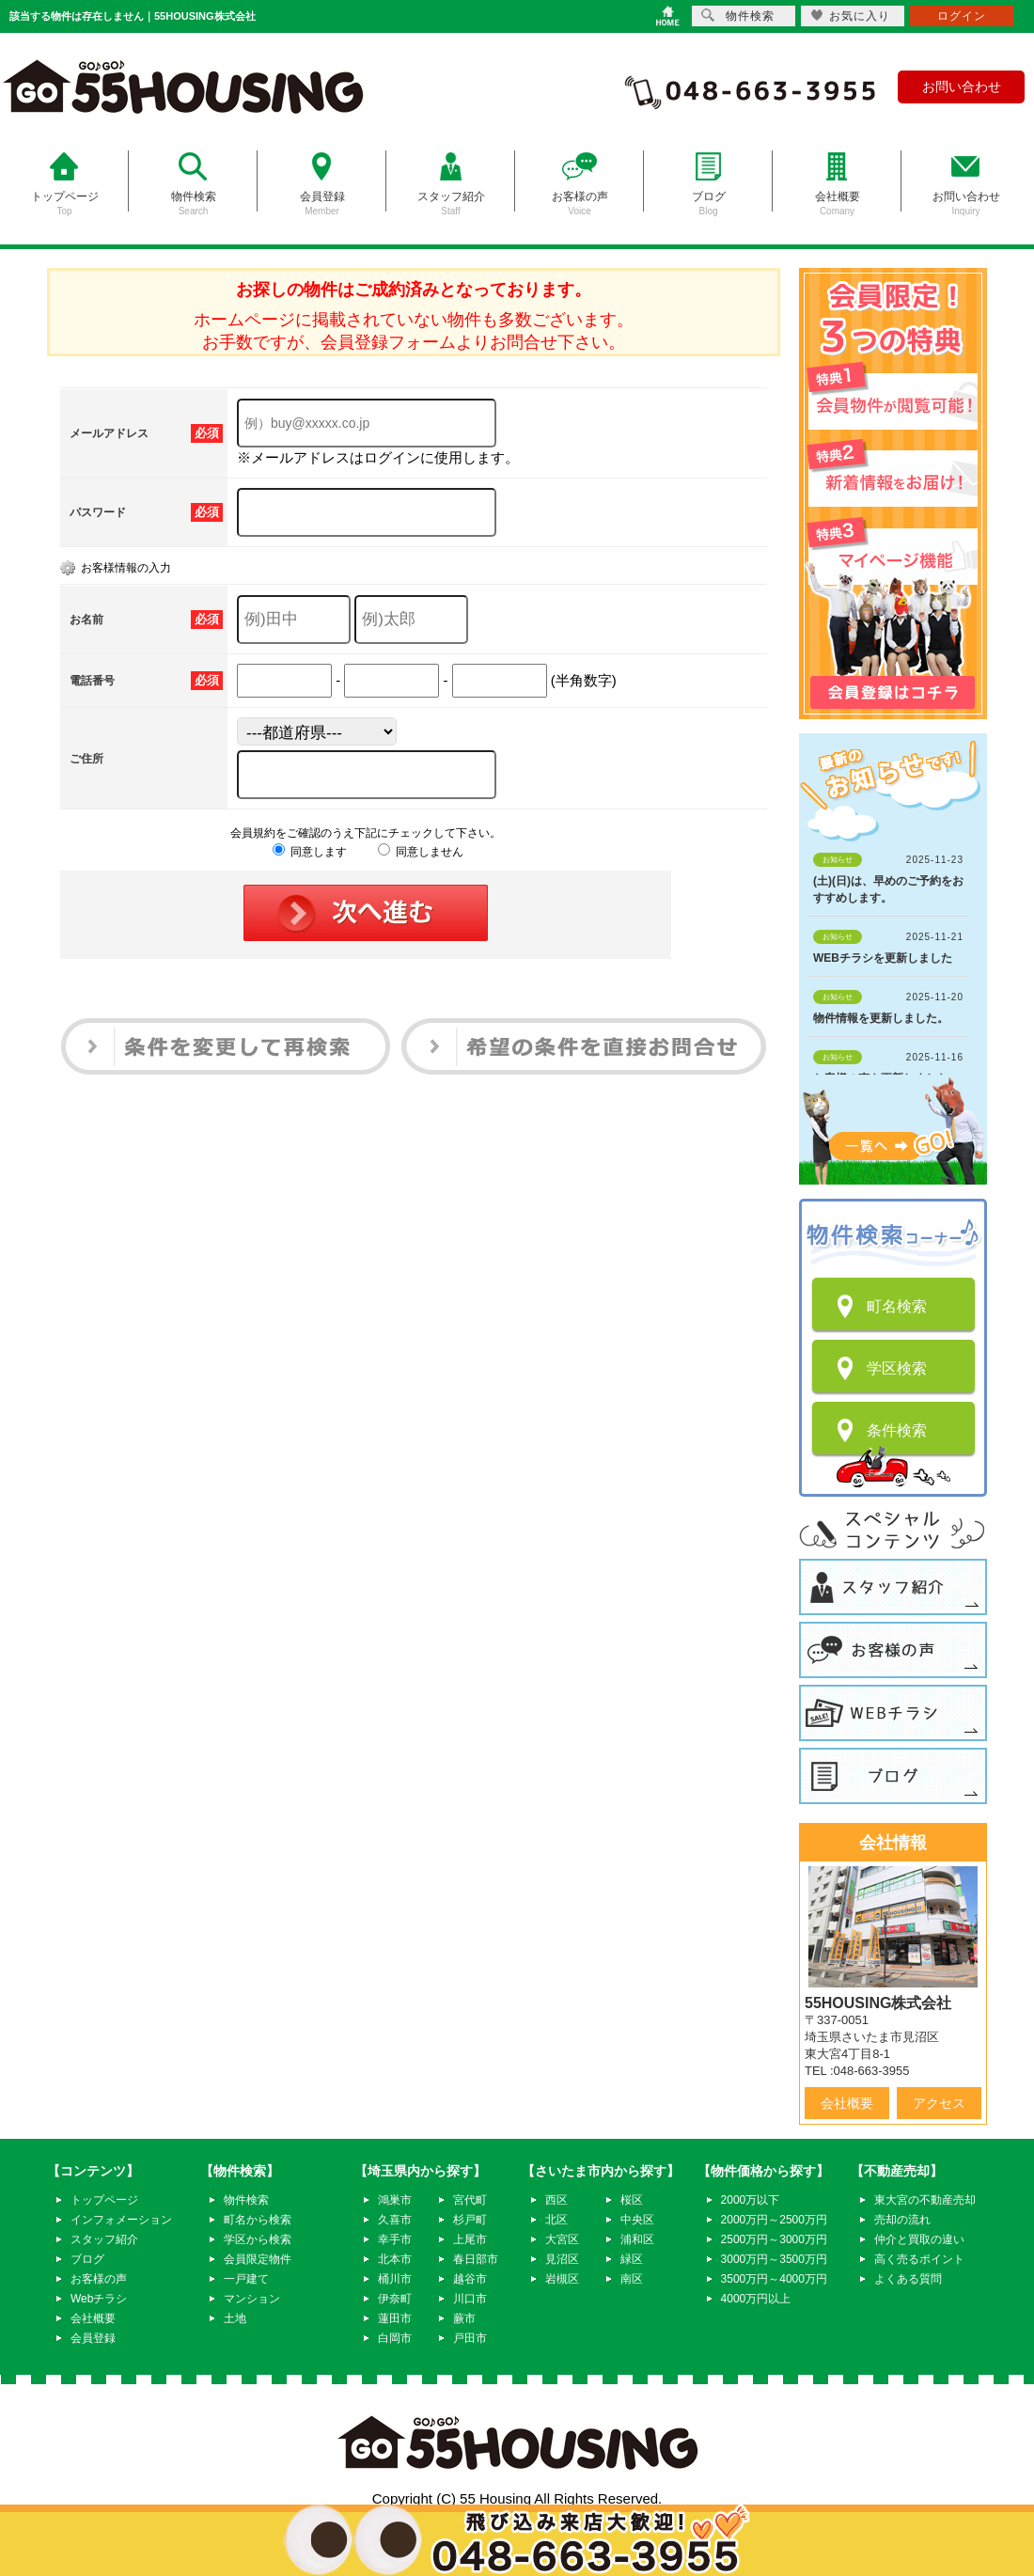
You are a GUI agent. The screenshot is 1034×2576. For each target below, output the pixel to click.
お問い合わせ (961, 86)
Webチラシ (98, 2298)
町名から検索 (257, 2219)
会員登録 (93, 2338)
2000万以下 (750, 2200)
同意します (310, 851)
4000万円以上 (756, 2298)
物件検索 (246, 2200)
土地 (235, 2318)
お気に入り (850, 15)
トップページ (104, 2200)
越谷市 (470, 2278)
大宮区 (562, 2239)
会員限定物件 (257, 2259)
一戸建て (246, 2278)
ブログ (87, 2259)
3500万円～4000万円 (774, 2278)
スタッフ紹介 (104, 2239)
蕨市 (464, 2318)
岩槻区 (562, 2278)
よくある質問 (908, 2278)
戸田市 (470, 2338)
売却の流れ (902, 2219)
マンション (252, 2298)
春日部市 (475, 2259)
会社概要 (847, 2103)
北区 (556, 2219)
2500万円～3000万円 (774, 2239)
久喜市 (395, 2219)
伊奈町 (395, 2298)
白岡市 (395, 2338)
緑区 (631, 2259)
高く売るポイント (919, 2259)
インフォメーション (121, 2219)
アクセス (939, 2103)
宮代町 (470, 2200)
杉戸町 (470, 2219)
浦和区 (637, 2239)
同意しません (420, 851)
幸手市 (395, 2239)
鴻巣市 (395, 2200)
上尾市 (470, 2239)
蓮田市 (395, 2318)
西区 (556, 2200)
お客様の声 (98, 2278)
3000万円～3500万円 (774, 2259)
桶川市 (395, 2278)
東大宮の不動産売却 (925, 2200)
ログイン (961, 16)
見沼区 (562, 2259)
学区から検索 (257, 2239)
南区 (631, 2278)
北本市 (395, 2259)
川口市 (470, 2298)
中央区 (637, 2219)
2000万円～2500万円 (774, 2219)
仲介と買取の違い (919, 2239)
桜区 (631, 2200)
